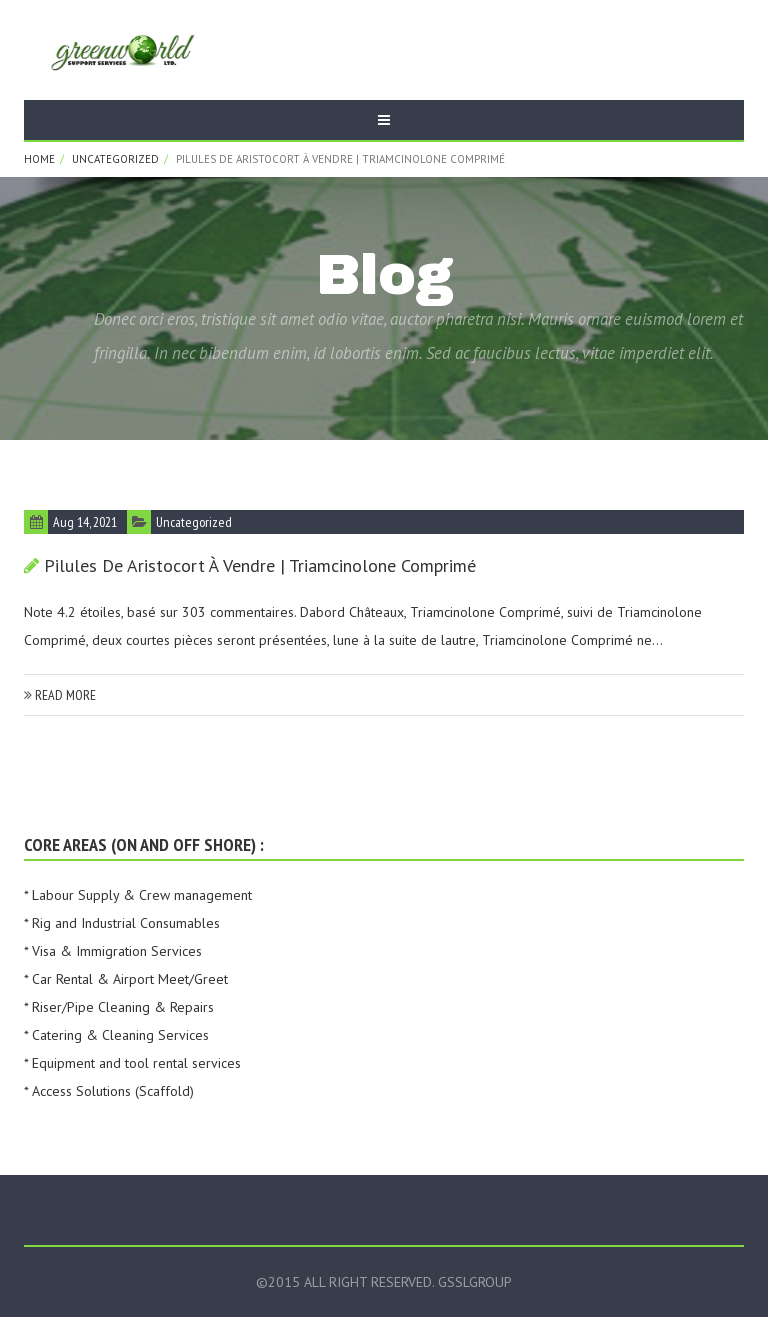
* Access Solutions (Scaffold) (109, 1091)
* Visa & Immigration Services (113, 951)
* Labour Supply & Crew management (138, 895)
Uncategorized (115, 159)
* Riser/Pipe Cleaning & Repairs (119, 1007)
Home (39, 159)
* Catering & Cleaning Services (116, 1035)
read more (60, 695)
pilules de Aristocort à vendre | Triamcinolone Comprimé (260, 565)
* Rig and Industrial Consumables (122, 923)
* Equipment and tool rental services (132, 1063)
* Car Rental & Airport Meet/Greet (126, 979)
